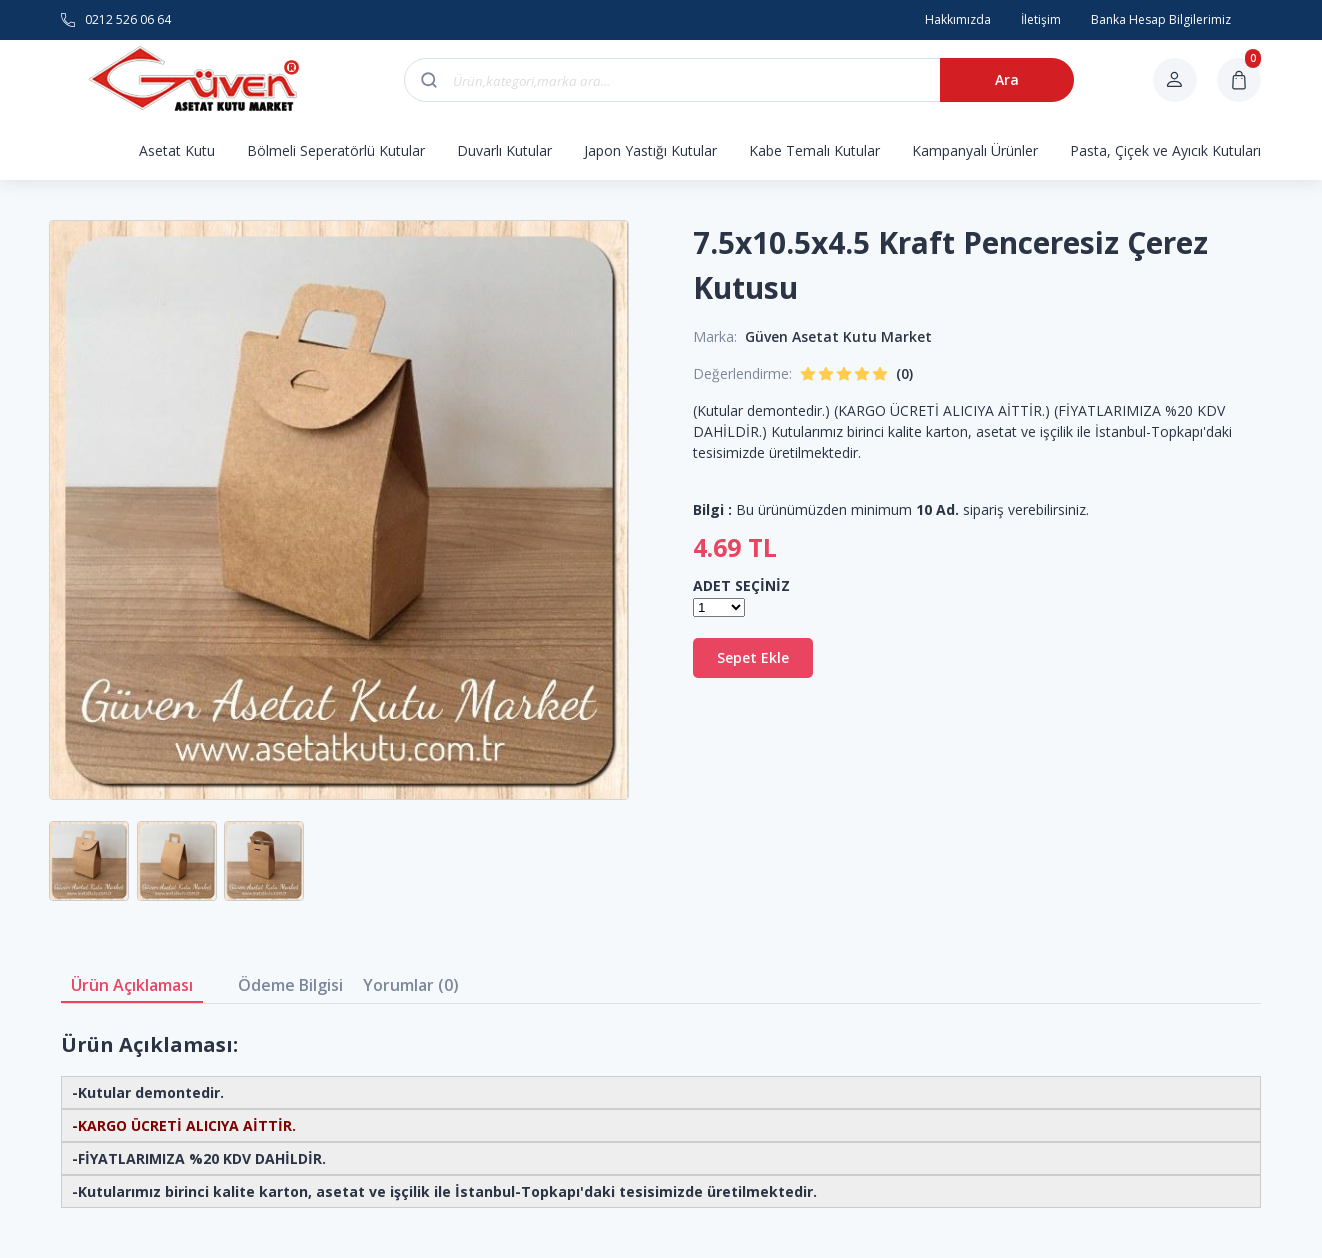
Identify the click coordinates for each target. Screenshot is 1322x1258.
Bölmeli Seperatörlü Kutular (336, 150)
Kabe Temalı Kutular (814, 150)
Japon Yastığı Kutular (650, 150)
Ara (1007, 79)
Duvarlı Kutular (504, 150)
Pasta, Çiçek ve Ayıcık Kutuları (1165, 150)
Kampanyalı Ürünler (975, 150)
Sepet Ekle (753, 657)
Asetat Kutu (177, 150)
